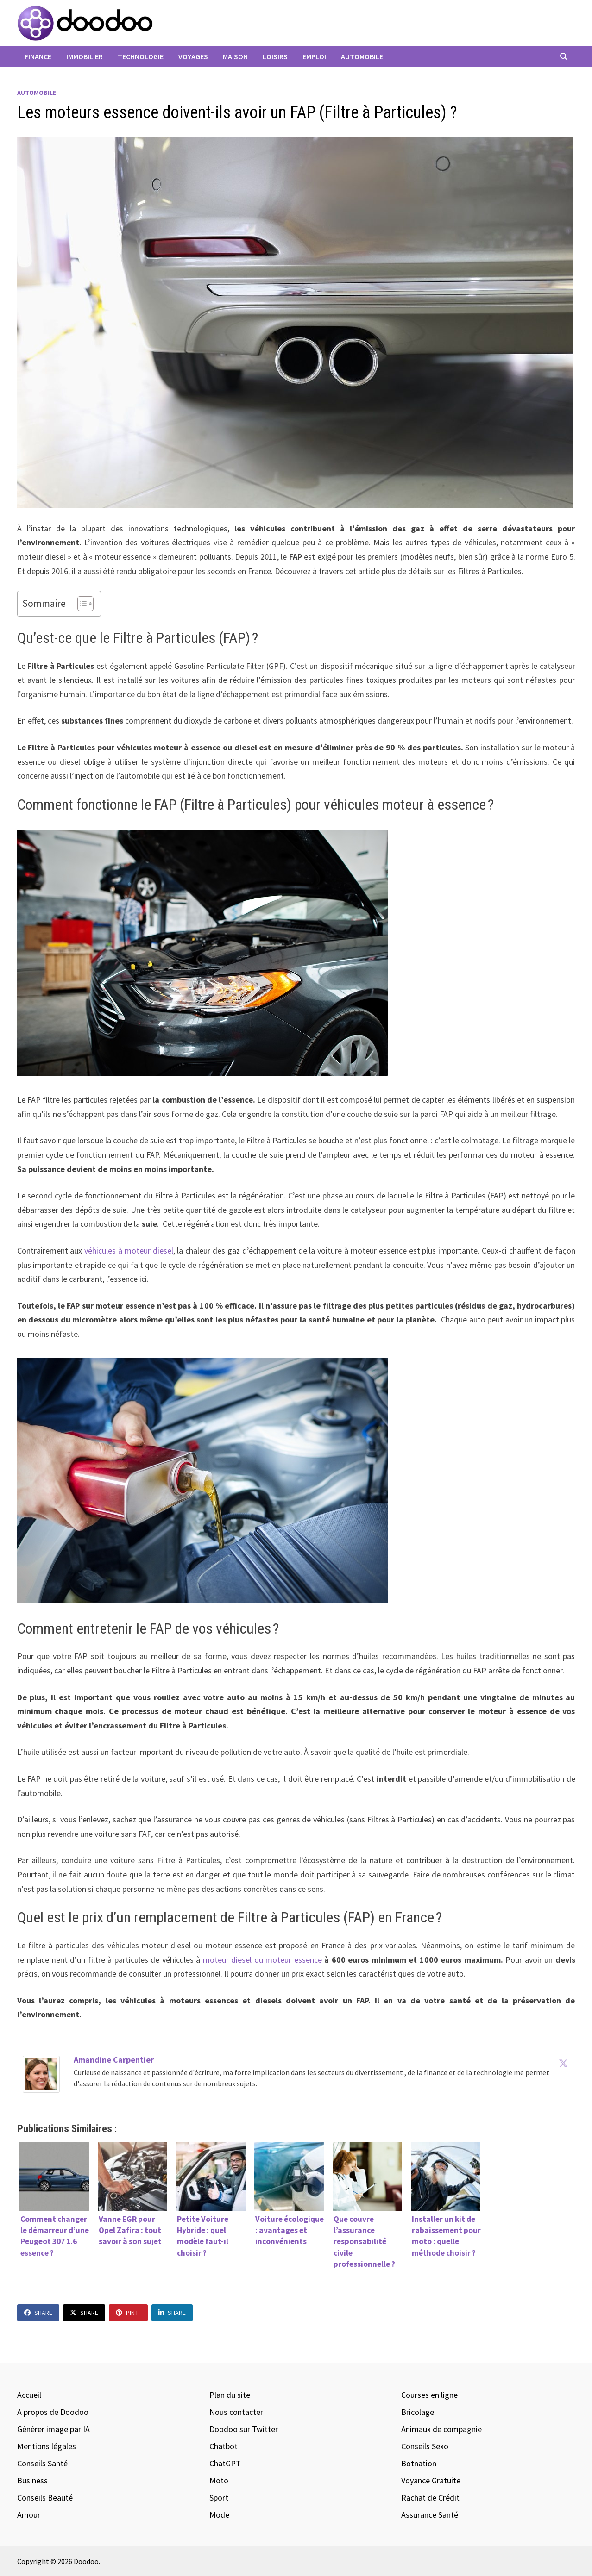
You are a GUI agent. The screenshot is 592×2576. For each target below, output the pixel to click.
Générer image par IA (53, 2429)
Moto (218, 2480)
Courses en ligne (429, 2394)
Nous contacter (236, 2412)
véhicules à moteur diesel (128, 1250)
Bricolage (417, 2412)
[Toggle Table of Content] (80, 603)
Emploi (314, 56)
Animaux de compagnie (441, 2429)
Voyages (193, 56)
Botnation (418, 2463)
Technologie (141, 56)
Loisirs (275, 56)
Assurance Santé (429, 2514)
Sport (218, 2497)
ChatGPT (225, 2463)
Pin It (128, 2312)
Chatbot (223, 2446)
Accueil (29, 2394)
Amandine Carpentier (114, 2059)
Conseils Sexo (424, 2446)
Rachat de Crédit (430, 2497)
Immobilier (84, 56)
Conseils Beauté (45, 2497)
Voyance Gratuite (430, 2480)
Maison (235, 56)
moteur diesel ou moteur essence (262, 1959)
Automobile (362, 56)
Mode (219, 2514)
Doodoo (86, 2561)
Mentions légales (46, 2446)
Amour (28, 2514)
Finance (38, 56)
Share (38, 2312)
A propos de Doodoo (52, 2412)
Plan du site (229, 2394)
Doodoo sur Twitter (243, 2429)
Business (32, 2480)
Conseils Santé (42, 2463)
